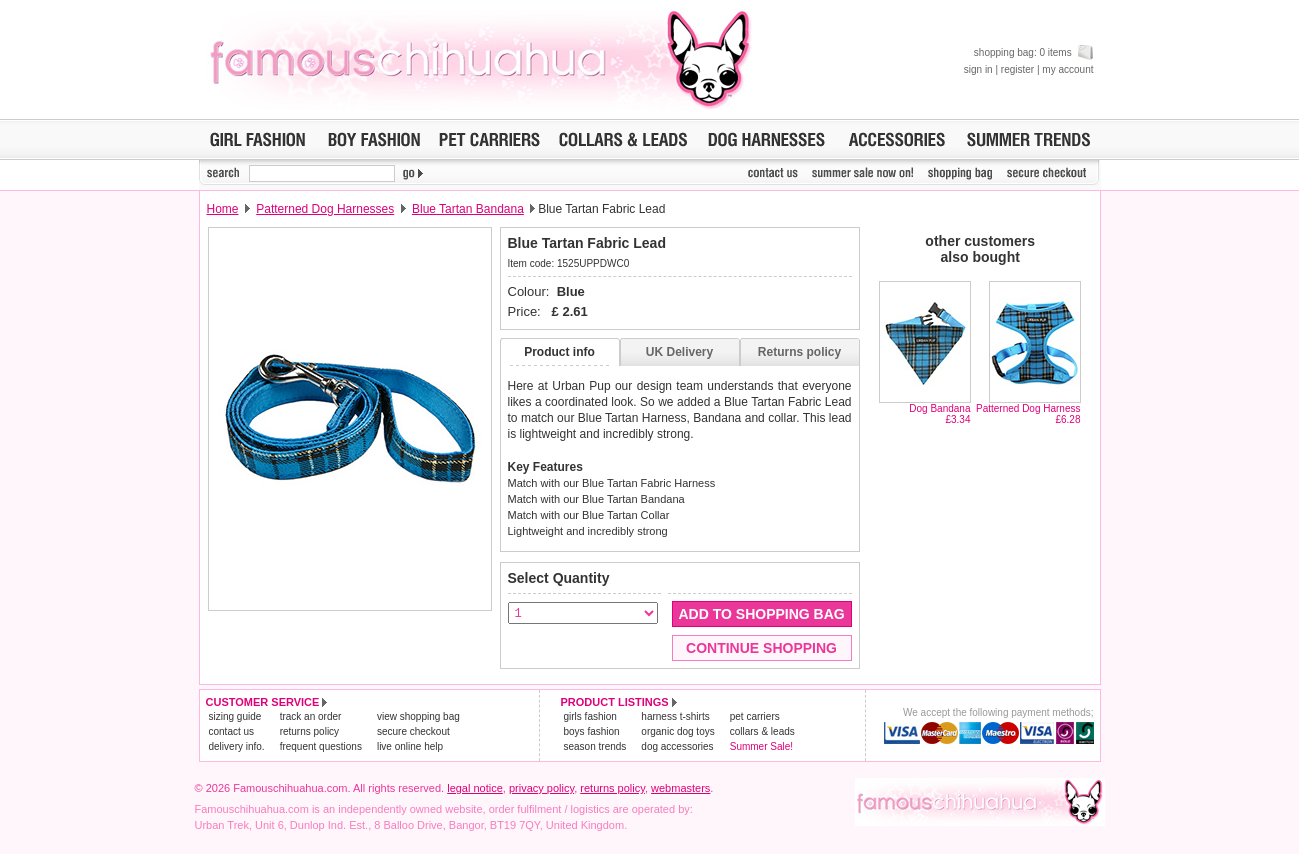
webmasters (680, 788)
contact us (232, 731)
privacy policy (541, 788)
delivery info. (237, 746)
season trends (595, 746)
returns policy (309, 731)
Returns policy (799, 352)
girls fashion (590, 716)
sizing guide (235, 716)
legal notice (475, 788)
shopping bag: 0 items (1034, 52)
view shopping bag (418, 716)
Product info (559, 352)
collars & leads (762, 731)
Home (223, 209)
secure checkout (413, 731)
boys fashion (592, 731)
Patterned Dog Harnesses (325, 209)
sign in (978, 69)
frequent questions (321, 746)
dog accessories (677, 746)
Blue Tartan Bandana (468, 209)
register (1017, 69)
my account (1067, 69)
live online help (410, 746)
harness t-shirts (675, 716)
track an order (311, 716)
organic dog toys (677, 731)
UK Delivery (679, 352)
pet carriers (755, 716)
